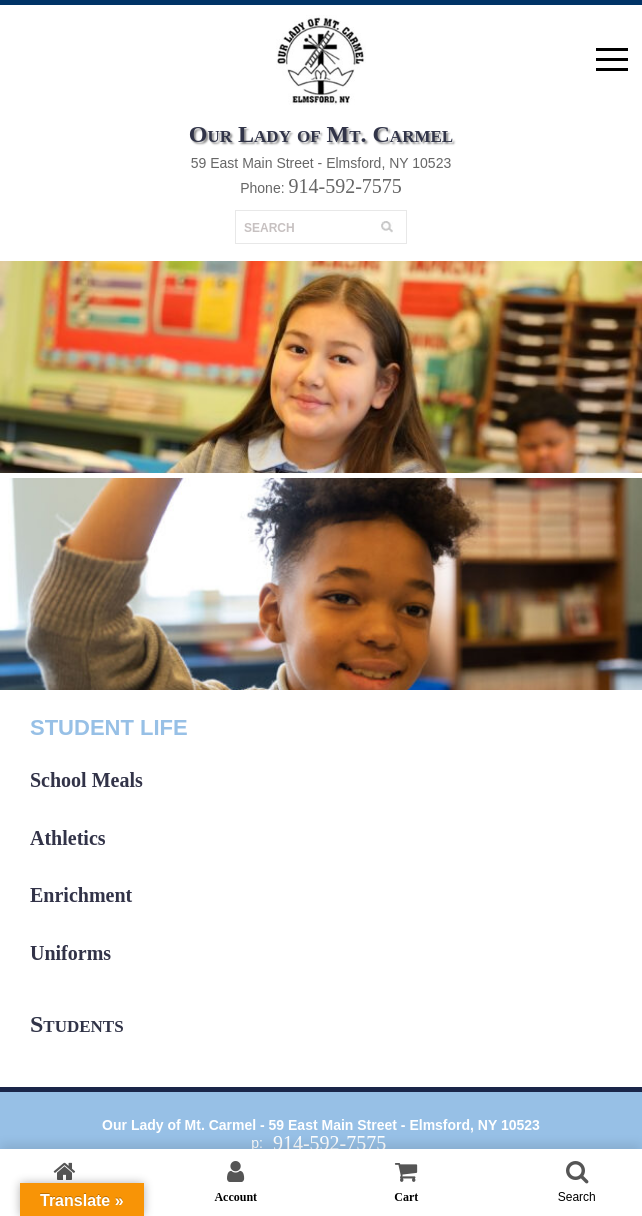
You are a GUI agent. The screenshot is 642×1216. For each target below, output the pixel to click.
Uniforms (70, 953)
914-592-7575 (344, 186)
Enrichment (81, 895)
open (612, 60)
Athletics (68, 838)
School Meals (86, 780)
